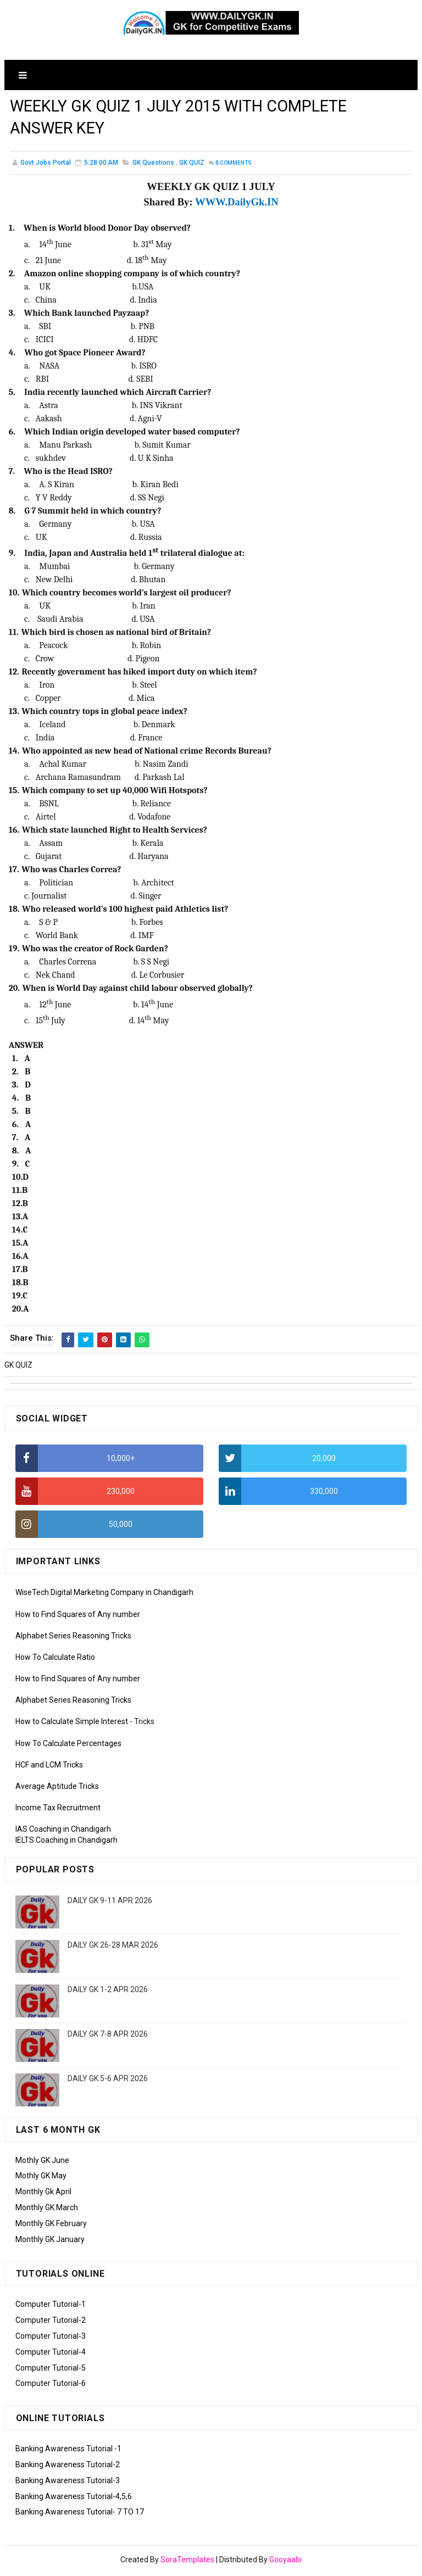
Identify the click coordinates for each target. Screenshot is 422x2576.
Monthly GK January (50, 2241)
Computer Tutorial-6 (50, 2386)
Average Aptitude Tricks (57, 1789)
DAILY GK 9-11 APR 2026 (110, 1902)
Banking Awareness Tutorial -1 (68, 2451)
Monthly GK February (51, 2225)
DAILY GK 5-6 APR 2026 (108, 2080)
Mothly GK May (40, 2178)
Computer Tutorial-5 (50, 2370)
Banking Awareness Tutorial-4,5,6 (73, 2498)
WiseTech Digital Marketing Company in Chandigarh (104, 1595)
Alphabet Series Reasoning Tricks (73, 1637)
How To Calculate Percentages (68, 1745)
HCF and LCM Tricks (49, 1767)
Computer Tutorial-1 (50, 2306)
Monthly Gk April (43, 2194)
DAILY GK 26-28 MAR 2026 (113, 1947)
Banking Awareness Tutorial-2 (67, 2466)
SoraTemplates (187, 2562)
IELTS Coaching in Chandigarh (66, 1842)
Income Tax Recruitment (58, 1810)
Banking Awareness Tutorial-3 (67, 2482)
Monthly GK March (46, 2210)
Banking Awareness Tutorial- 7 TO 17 (79, 2514)
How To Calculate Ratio (55, 1659)
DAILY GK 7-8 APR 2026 (108, 2036)
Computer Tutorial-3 (50, 2338)
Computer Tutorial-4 (50, 2354)
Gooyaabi (285, 2562)
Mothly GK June (42, 2162)
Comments (233, 167)
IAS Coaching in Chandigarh (63, 1831)
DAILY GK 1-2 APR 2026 (108, 1991)
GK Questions (153, 166)
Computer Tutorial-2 (50, 2322)
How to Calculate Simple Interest (71, 1724)
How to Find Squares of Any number (77, 1616)
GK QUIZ (191, 166)
